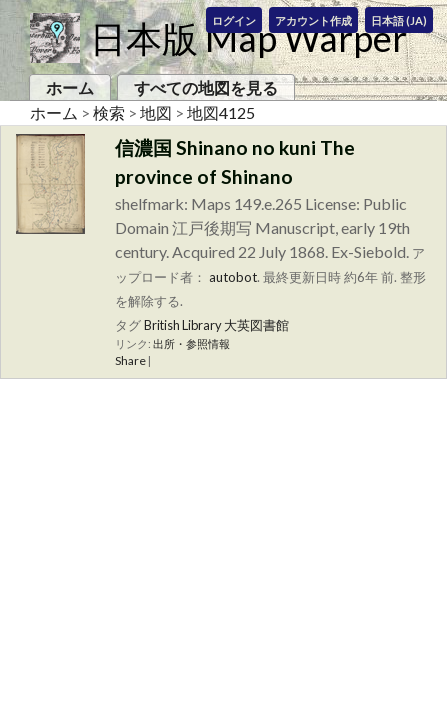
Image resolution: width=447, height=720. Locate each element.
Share (130, 360)
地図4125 (221, 112)
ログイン (234, 20)
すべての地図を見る (206, 87)
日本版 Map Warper (248, 38)
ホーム (70, 87)
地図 (156, 112)
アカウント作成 (313, 20)
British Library (183, 325)
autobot (233, 277)
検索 (109, 112)
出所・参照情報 (191, 343)
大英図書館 (256, 325)
